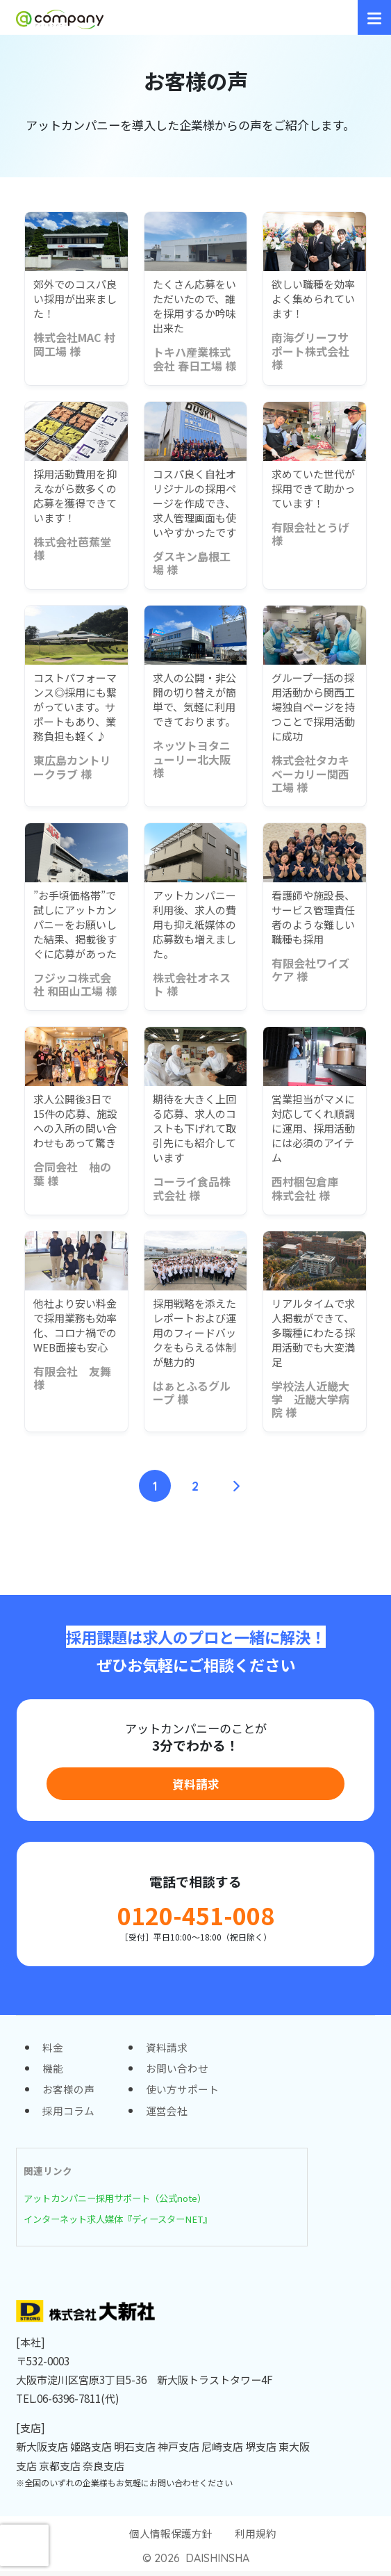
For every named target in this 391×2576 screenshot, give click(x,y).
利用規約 (255, 2537)
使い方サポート (182, 2092)
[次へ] (235, 1486)
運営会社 (167, 2114)
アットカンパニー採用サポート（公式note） (122, 2202)
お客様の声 (68, 2092)
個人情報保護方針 (171, 2537)
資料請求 (195, 1784)
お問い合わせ (177, 2070)
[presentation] (24, 2545)
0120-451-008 (195, 1917)
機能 (52, 2070)
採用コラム (68, 2114)
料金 (52, 2049)
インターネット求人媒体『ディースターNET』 (125, 2222)
